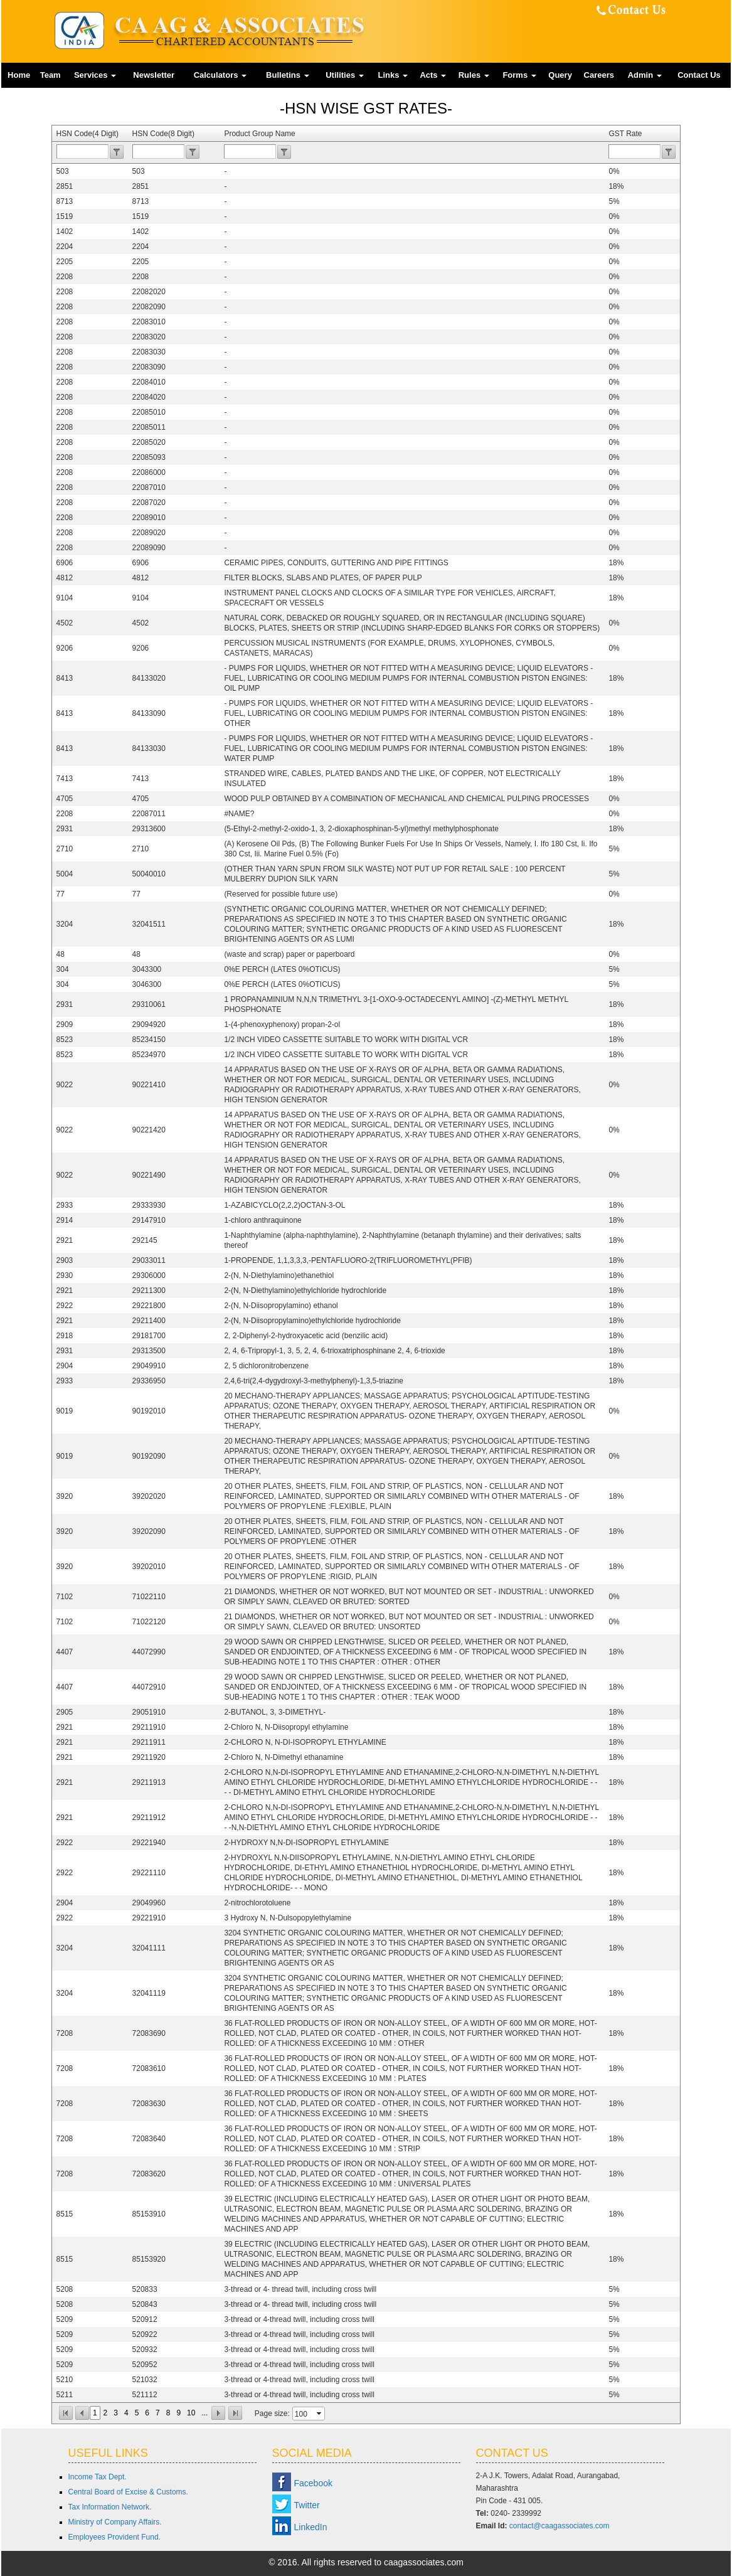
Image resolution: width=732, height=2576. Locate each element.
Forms (519, 75)
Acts (433, 75)
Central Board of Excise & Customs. (128, 2492)
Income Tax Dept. (97, 2476)
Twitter (307, 2505)
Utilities (345, 75)
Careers (599, 75)
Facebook (313, 2483)
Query (560, 75)
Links (393, 75)
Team (50, 75)
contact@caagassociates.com (559, 2525)
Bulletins (287, 75)
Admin (645, 75)
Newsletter (153, 75)
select (320, 2413)
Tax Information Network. (110, 2507)
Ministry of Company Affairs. (115, 2522)
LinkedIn (310, 2527)
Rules (474, 75)
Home (19, 75)
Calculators (220, 75)
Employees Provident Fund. (114, 2537)
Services (95, 75)
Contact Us (699, 75)
